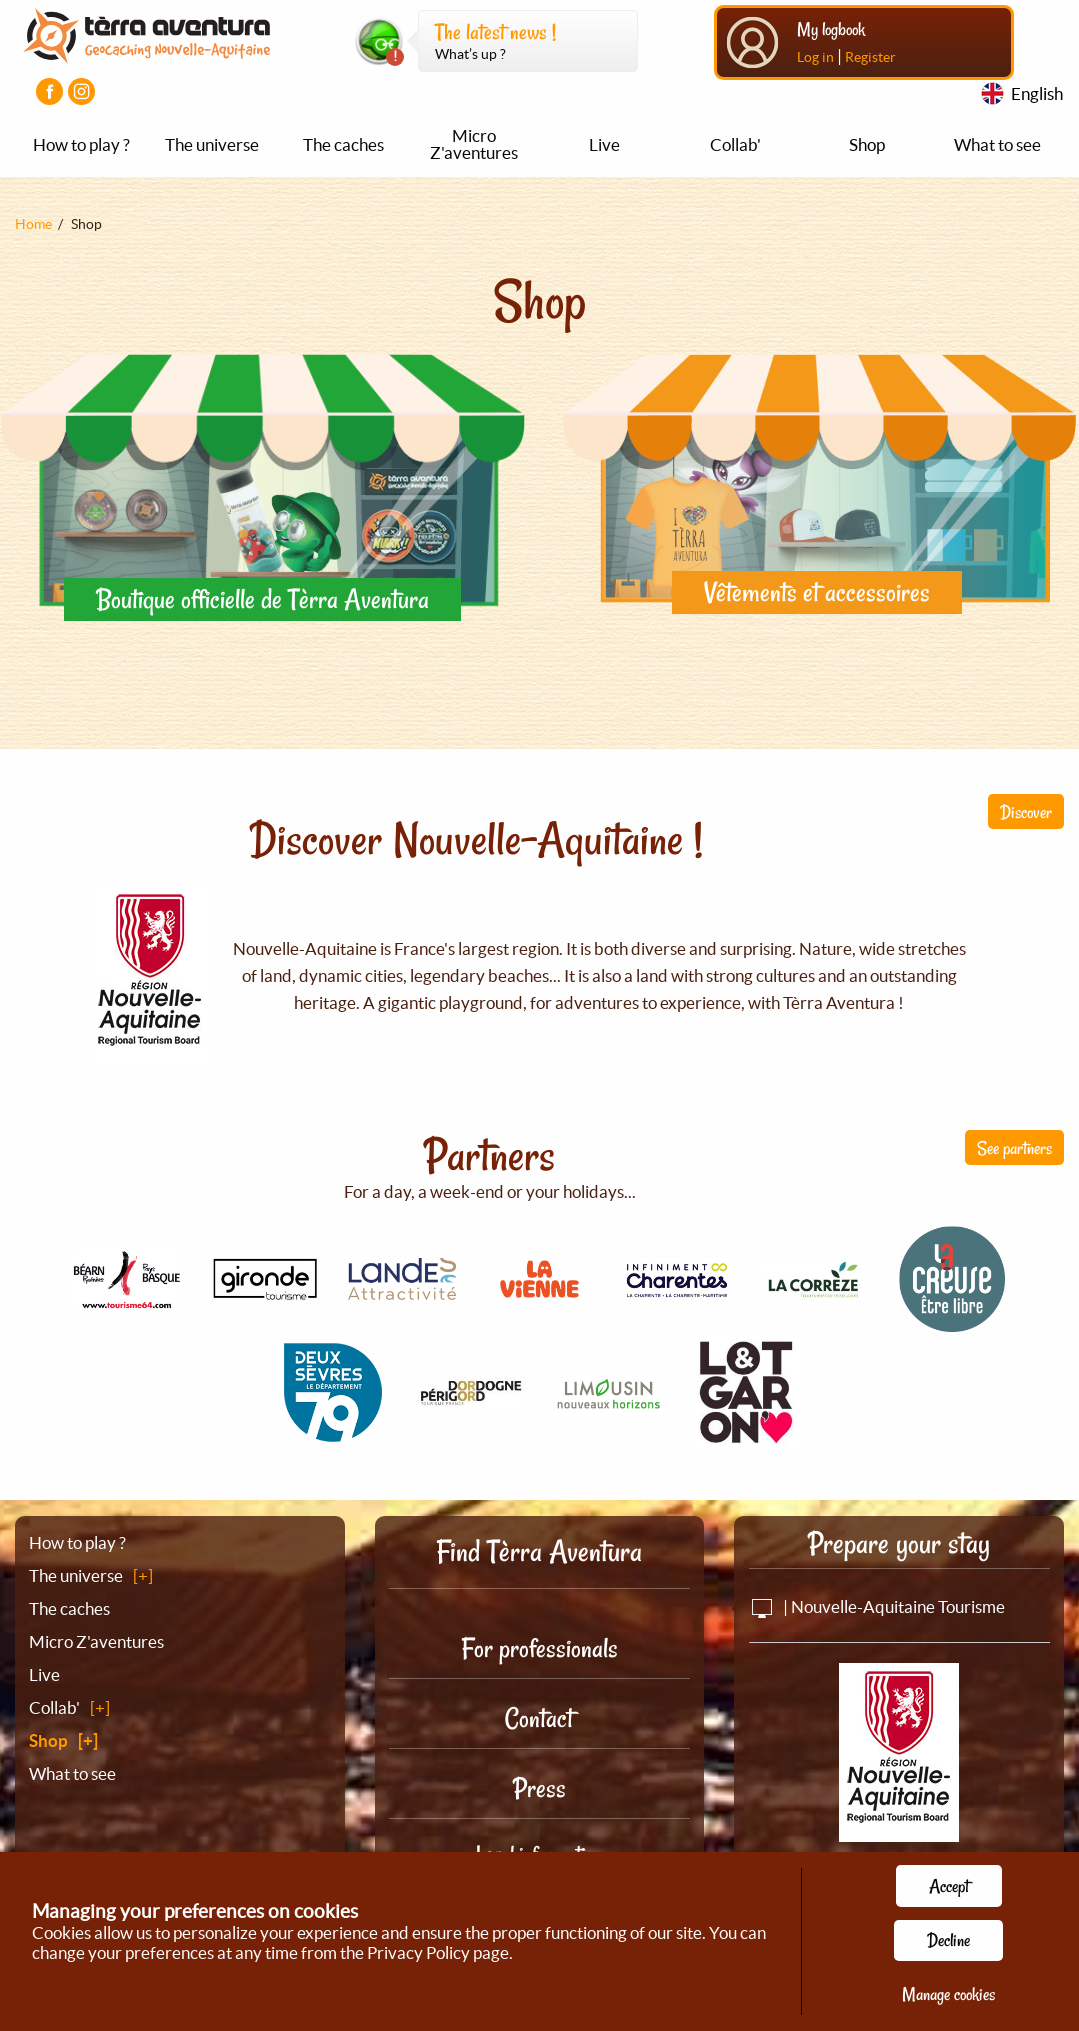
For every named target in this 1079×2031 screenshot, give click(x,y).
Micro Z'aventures (474, 144)
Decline (948, 1940)
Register (870, 57)
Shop (867, 144)
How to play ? (81, 144)
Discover (1026, 812)
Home (33, 224)
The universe (212, 144)
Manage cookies (948, 1994)
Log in (815, 57)
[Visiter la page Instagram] (81, 91)
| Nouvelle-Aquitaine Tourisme (877, 1606)
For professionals (539, 1648)
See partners (1014, 1148)
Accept (949, 1886)
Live (604, 144)
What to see (997, 144)
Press (539, 1788)
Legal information (539, 1854)
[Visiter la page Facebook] (49, 91)
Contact (539, 1718)
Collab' (735, 144)
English (1037, 93)
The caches (343, 144)
